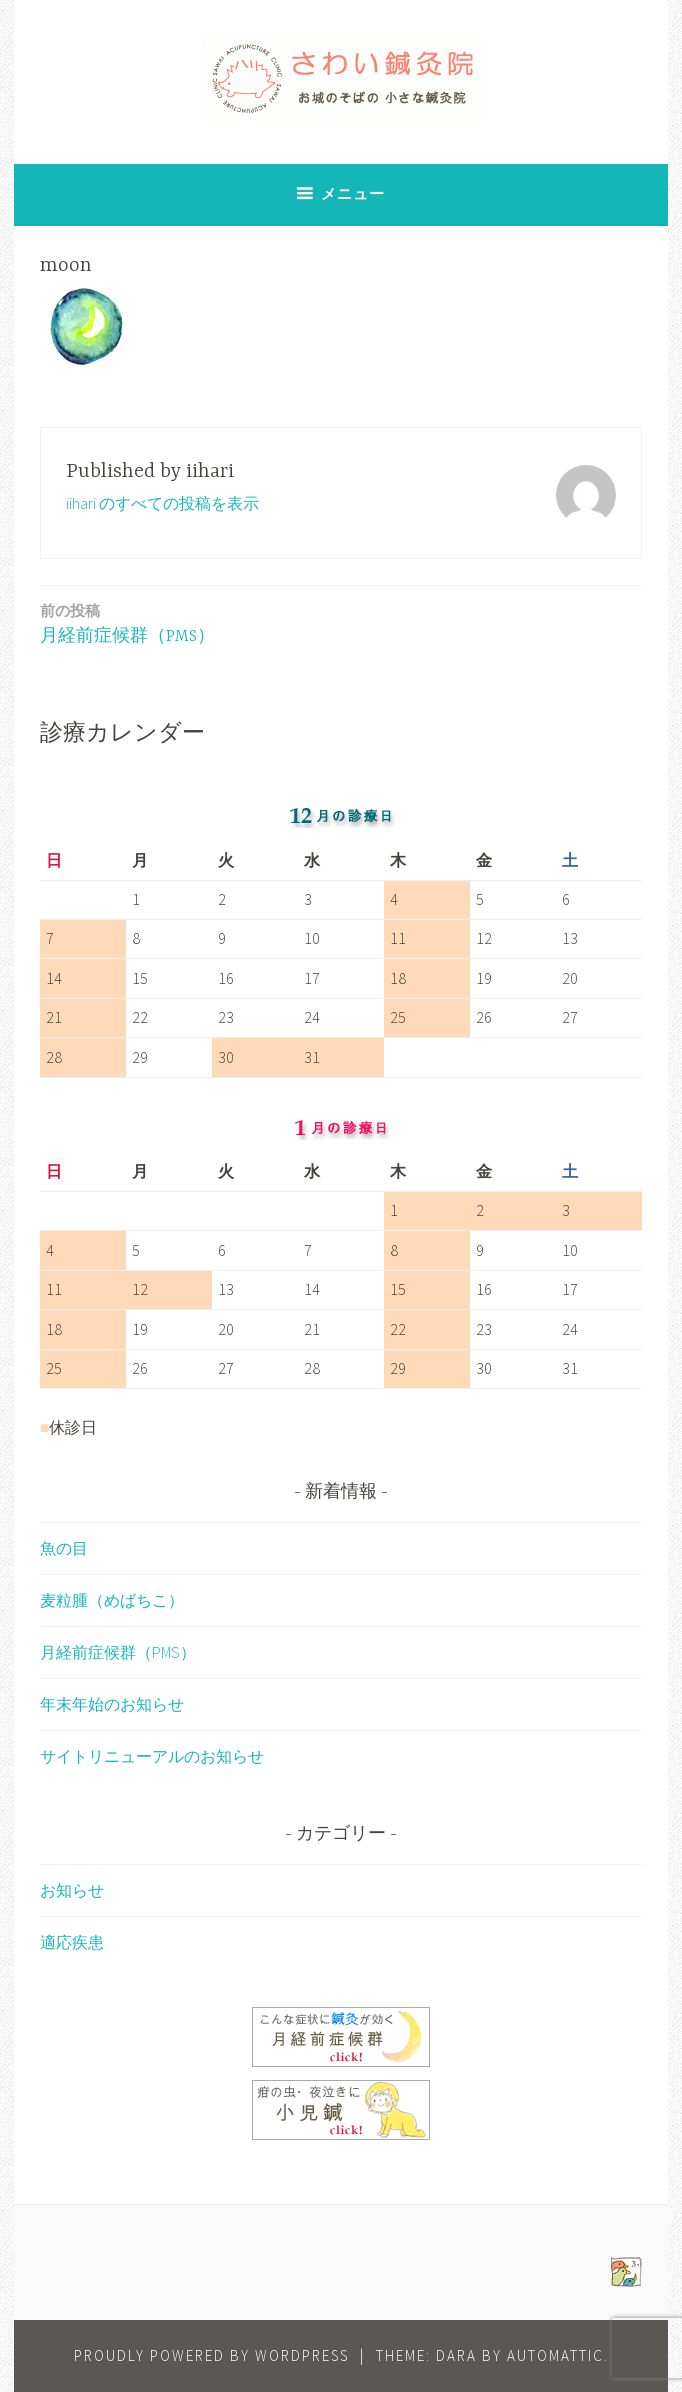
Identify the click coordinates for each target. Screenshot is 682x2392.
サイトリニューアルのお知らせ (152, 1756)
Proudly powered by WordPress (211, 2355)
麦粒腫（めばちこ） (112, 1600)
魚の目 (64, 1548)
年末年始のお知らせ (112, 1704)
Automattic (555, 2355)
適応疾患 (72, 1942)
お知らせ (72, 1890)
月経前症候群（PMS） (127, 622)
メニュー (353, 193)
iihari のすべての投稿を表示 (162, 503)
